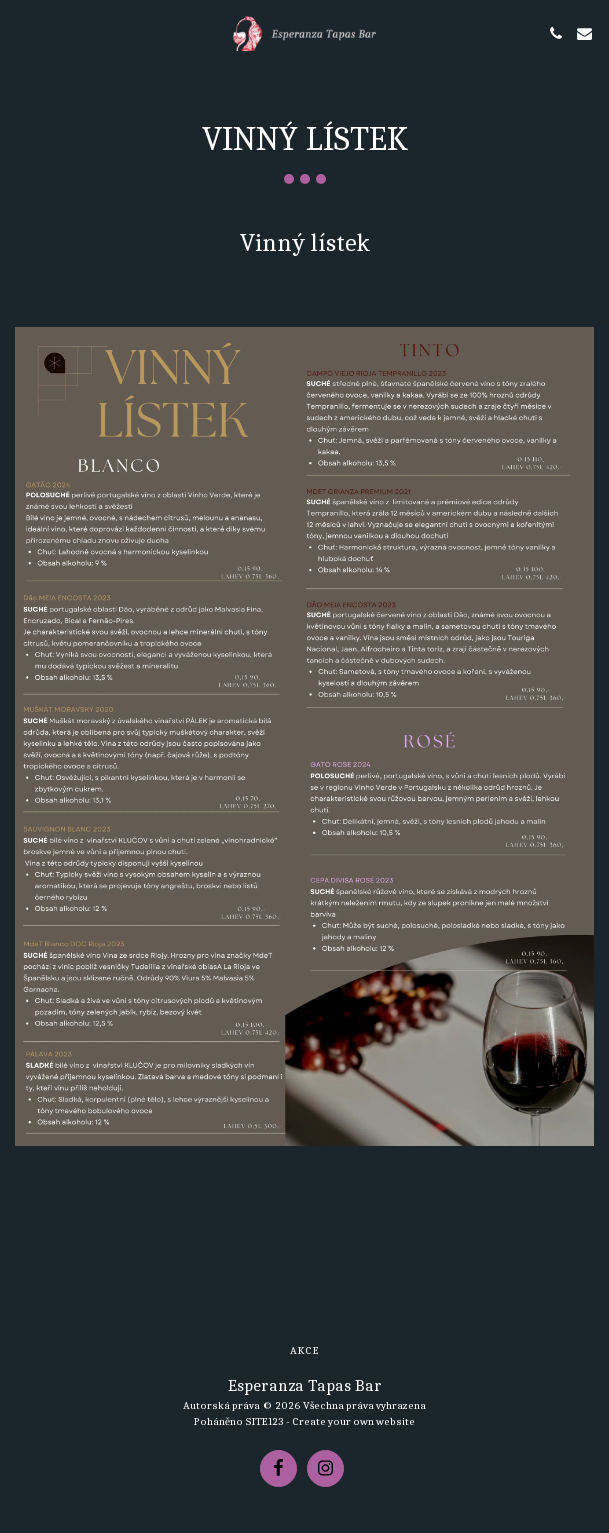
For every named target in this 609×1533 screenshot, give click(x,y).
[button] (22, 32)
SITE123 (264, 1421)
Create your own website (353, 1421)
